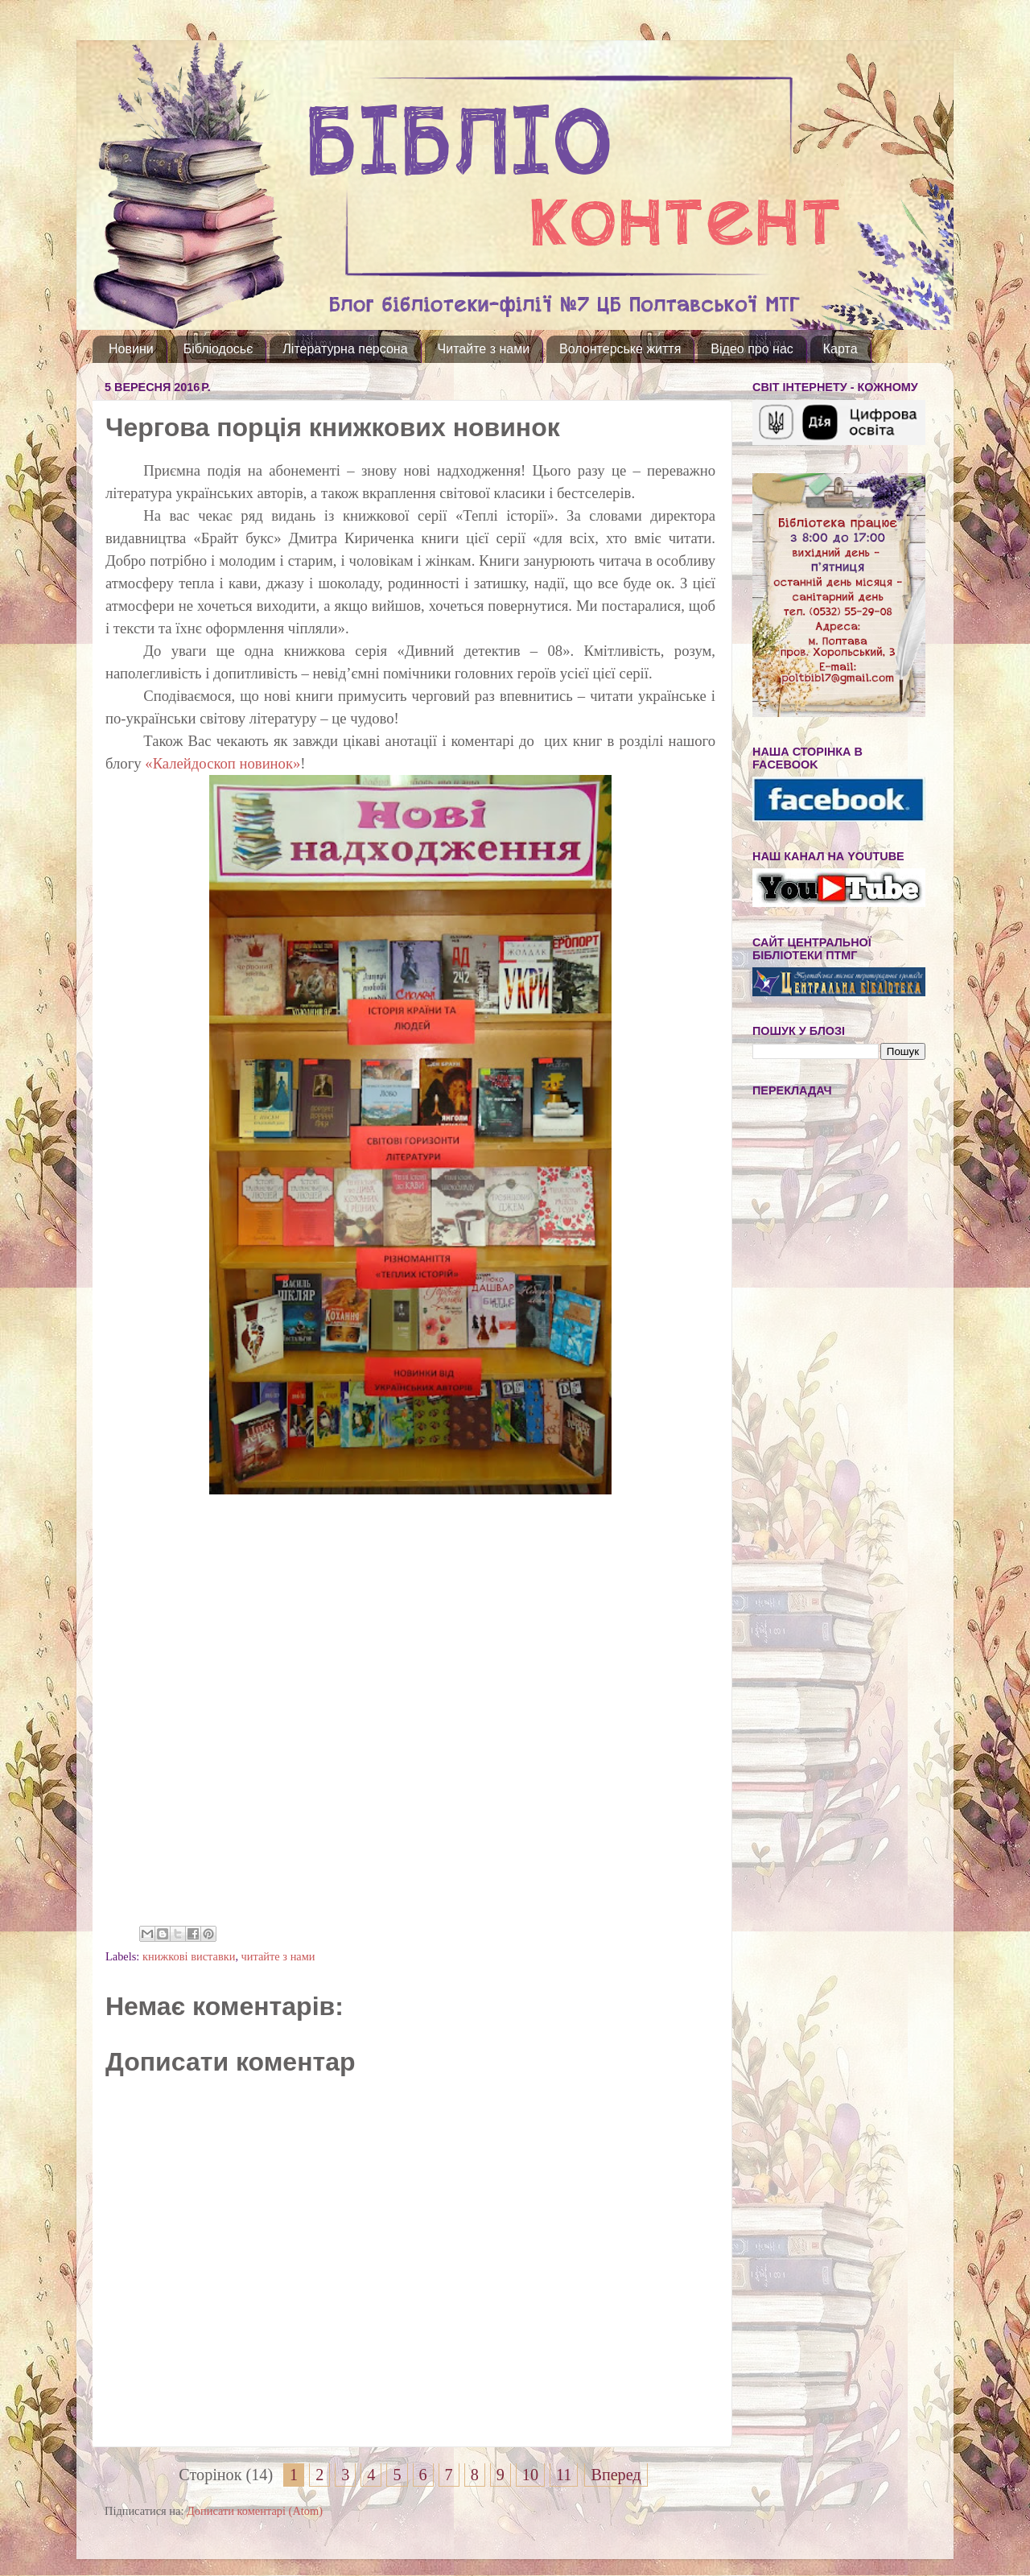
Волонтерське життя (620, 349)
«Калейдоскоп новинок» (222, 763)
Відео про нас (752, 349)
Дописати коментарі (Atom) (255, 2510)
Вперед (616, 2474)
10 (530, 2474)
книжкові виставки (188, 1956)
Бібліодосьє (218, 349)
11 (563, 2474)
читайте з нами (278, 1956)
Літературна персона (344, 349)
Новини (131, 349)
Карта (840, 349)
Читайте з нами (484, 349)
